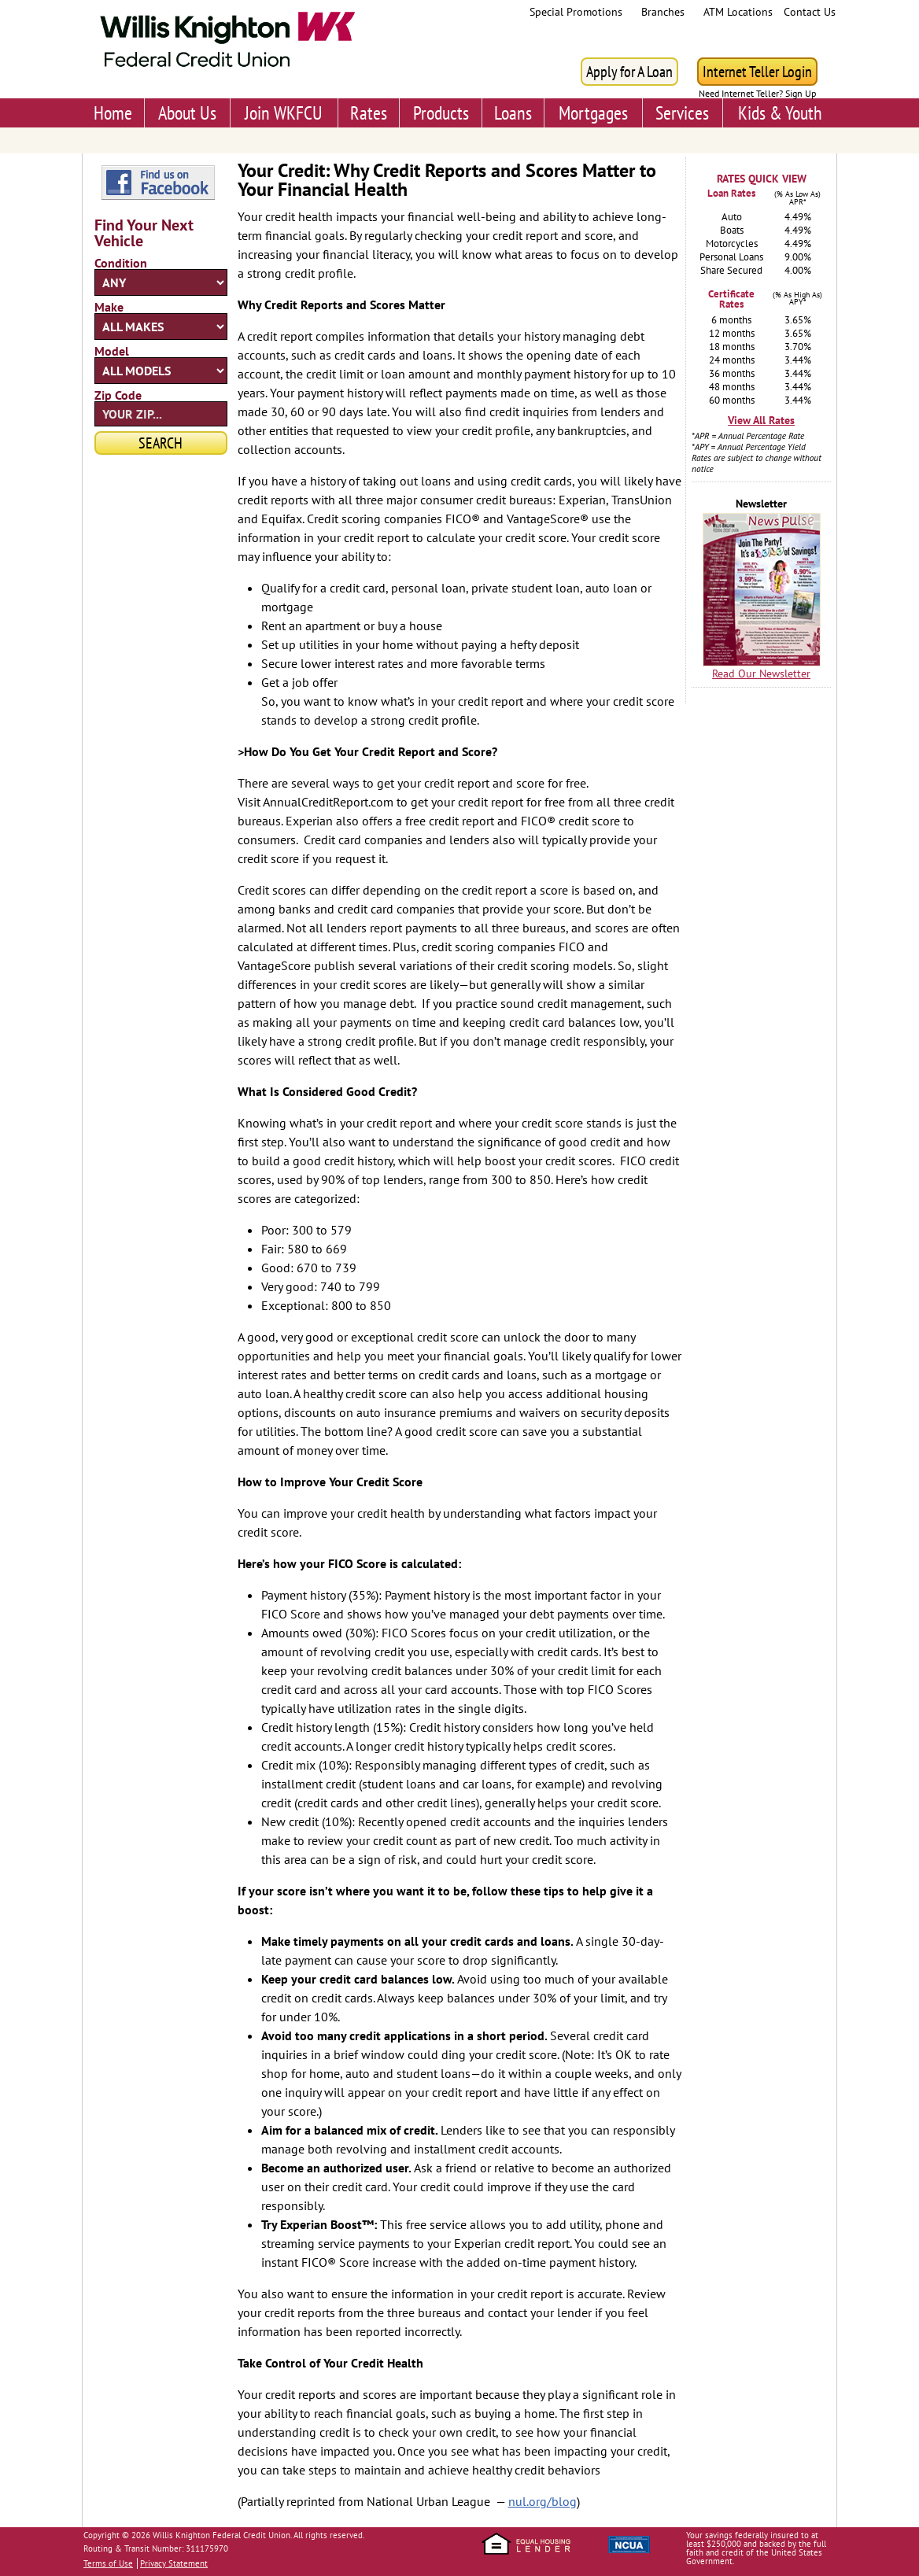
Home (113, 113)
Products (441, 113)
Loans (513, 113)
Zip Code (118, 395)
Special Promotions (576, 12)
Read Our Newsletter (761, 673)
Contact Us (810, 12)
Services (682, 113)
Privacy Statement (174, 2563)
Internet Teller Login (757, 71)
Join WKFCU (284, 113)
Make (109, 307)
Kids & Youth (780, 113)
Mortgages (593, 113)
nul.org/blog (542, 2501)
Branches (663, 12)
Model (111, 351)
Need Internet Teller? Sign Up (757, 93)
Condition (120, 263)
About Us (187, 113)
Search (160, 443)
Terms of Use (108, 2563)
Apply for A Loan (629, 71)
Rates (368, 113)
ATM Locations (738, 12)
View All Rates (761, 420)
